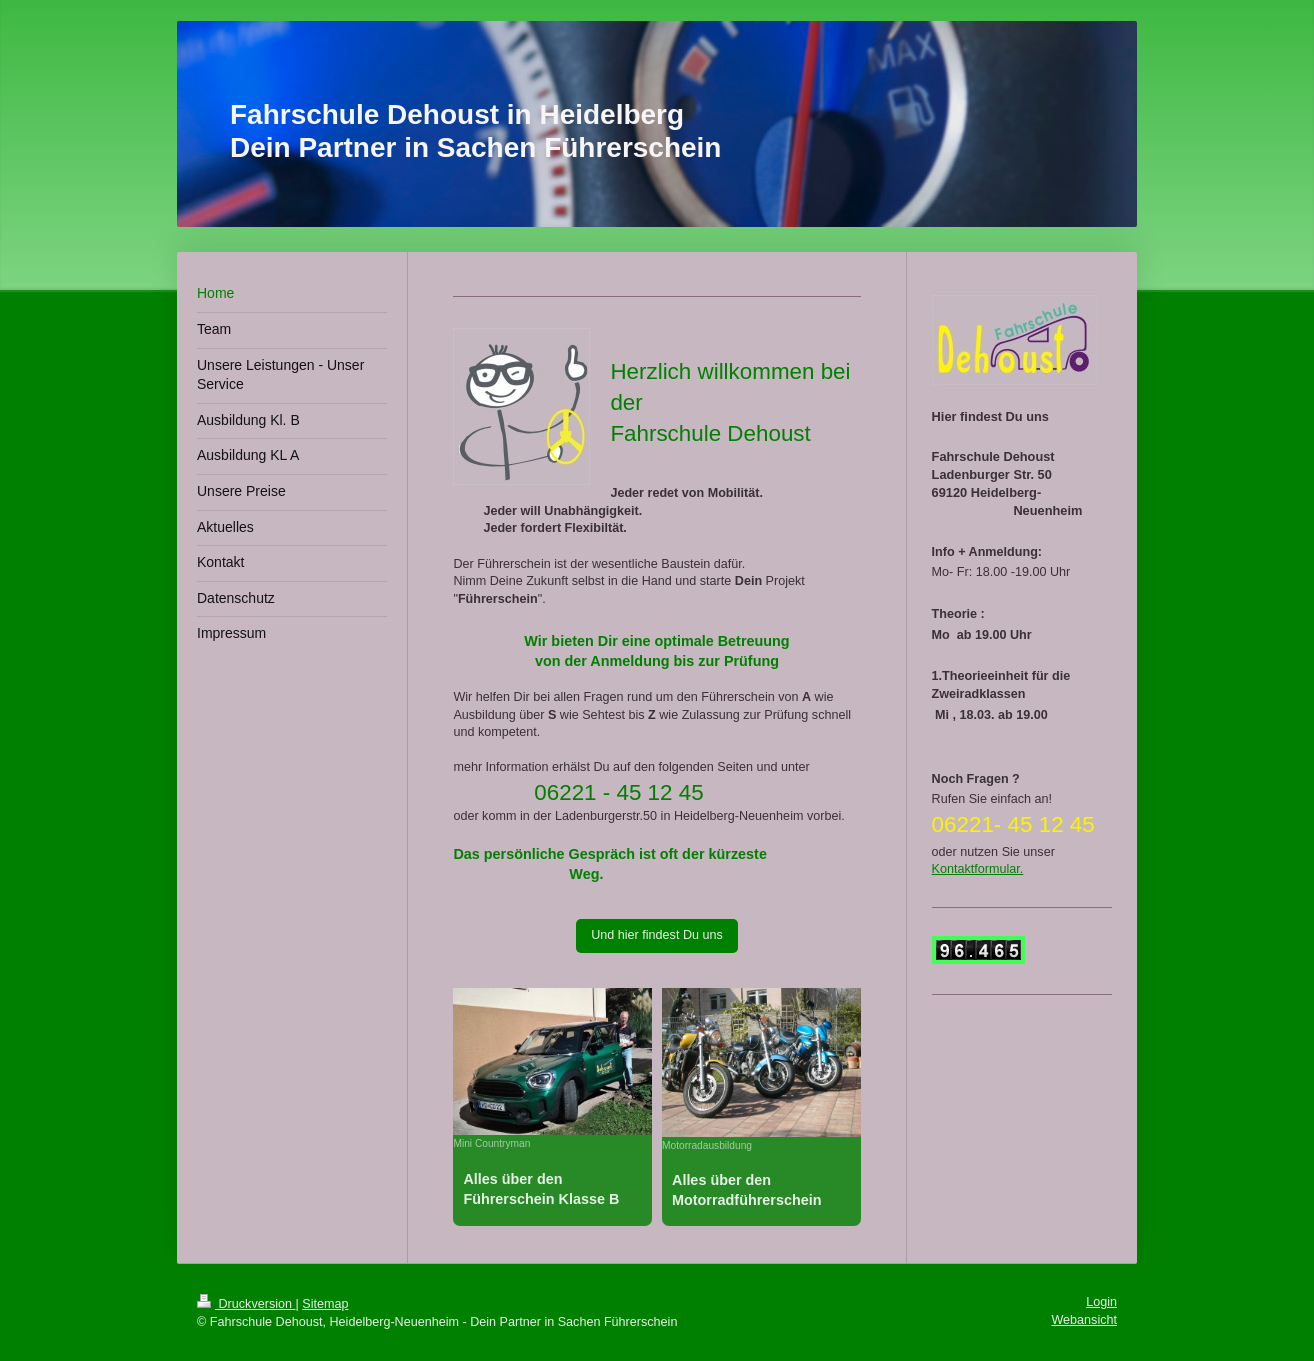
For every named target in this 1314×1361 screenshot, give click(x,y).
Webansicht (1084, 1320)
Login (1101, 1302)
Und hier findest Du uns (657, 935)
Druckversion (246, 1304)
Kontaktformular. (978, 869)
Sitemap (325, 1304)
